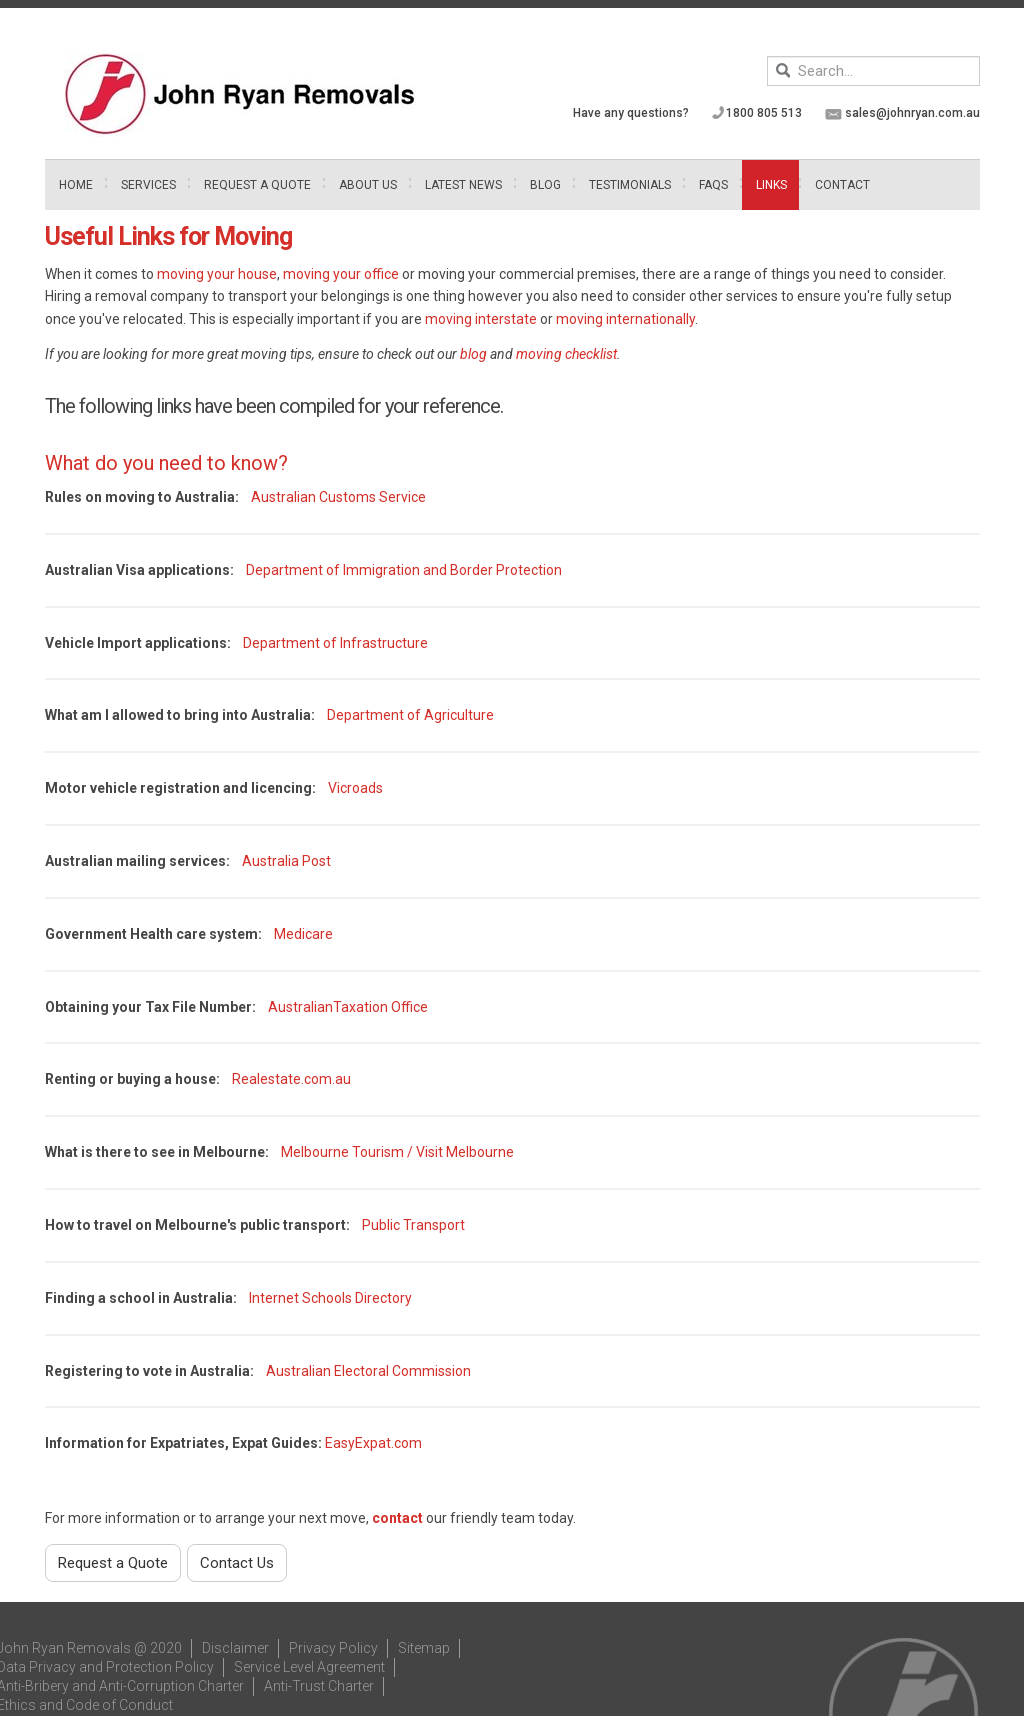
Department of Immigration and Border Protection (404, 570)
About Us (368, 185)
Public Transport (413, 1225)
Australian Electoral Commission (368, 1371)
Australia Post (286, 861)
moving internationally (625, 319)
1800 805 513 (764, 113)
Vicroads (355, 788)
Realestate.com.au (291, 1079)
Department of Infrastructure (335, 643)
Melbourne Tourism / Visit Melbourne (397, 1152)
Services (148, 185)
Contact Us (237, 1563)
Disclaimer (235, 1648)
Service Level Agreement (309, 1667)
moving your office (341, 274)
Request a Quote (113, 1563)
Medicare (303, 934)
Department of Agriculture (410, 715)
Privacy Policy (333, 1648)
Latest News (463, 185)
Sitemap (424, 1648)
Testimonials (630, 185)
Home (76, 185)
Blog (545, 185)
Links (771, 185)
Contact (842, 185)
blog (473, 354)
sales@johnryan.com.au (912, 113)
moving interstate (481, 319)
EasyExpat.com (373, 1443)
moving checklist (566, 354)
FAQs (713, 185)
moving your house (215, 274)
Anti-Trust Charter (319, 1686)
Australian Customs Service (338, 497)
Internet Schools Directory (330, 1298)
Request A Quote (257, 185)
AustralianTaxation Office (348, 1007)
